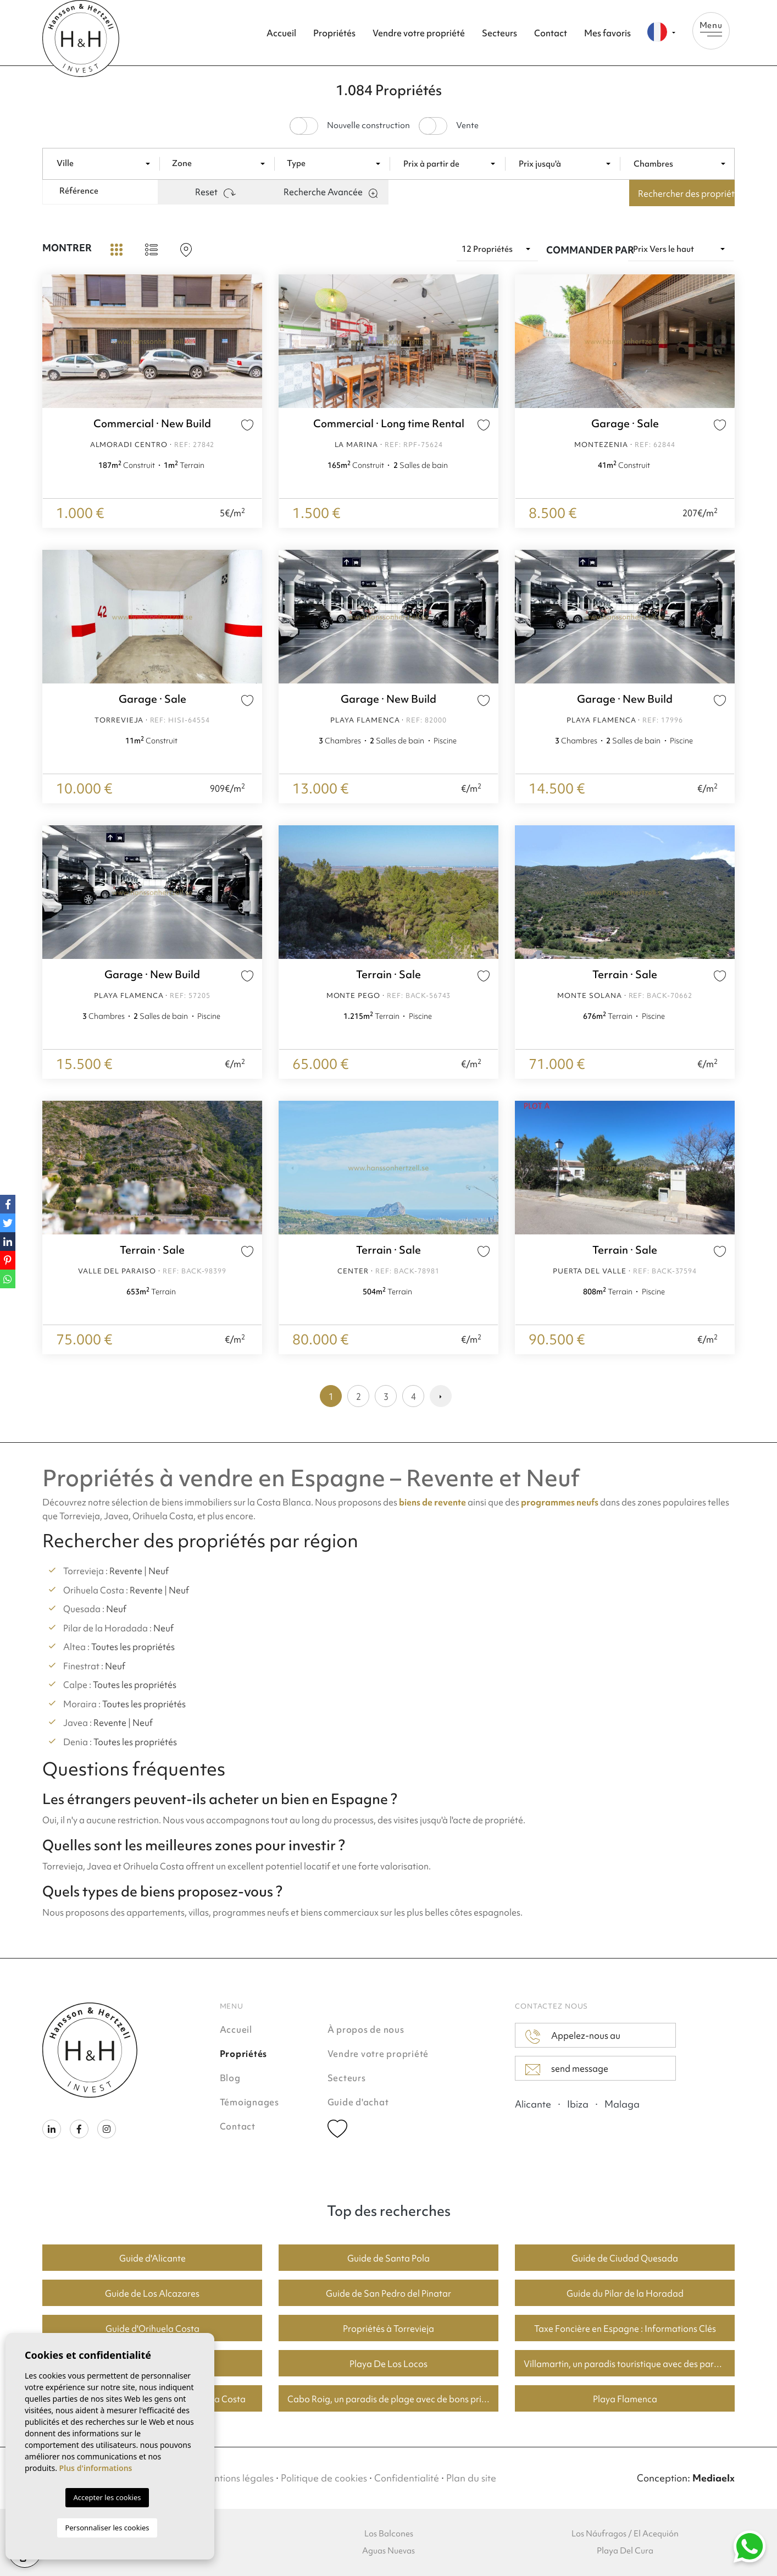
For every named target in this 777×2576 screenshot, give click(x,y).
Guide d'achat (358, 2102)
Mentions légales (237, 2478)
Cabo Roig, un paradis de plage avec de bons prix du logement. (392, 2399)
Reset (215, 192)
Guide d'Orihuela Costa (152, 2329)
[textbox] (108, 163)
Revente (125, 1571)
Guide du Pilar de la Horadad (625, 2293)
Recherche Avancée (331, 192)
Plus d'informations (95, 2468)
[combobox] (105, 163)
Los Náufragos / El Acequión (625, 2533)
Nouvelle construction (368, 126)
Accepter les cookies (107, 2497)
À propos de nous (366, 2029)
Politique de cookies (324, 2478)
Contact (550, 33)
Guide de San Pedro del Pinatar (388, 2293)
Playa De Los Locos (388, 2364)
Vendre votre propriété (419, 33)
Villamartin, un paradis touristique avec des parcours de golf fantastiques (629, 2364)
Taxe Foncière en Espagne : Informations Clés (625, 2329)
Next (251, 341)
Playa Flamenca (625, 2399)
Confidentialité (406, 2478)
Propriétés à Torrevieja (388, 2329)
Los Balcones (388, 2533)
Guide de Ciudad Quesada (624, 2258)
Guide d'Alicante (152, 2258)
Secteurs (499, 33)
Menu (711, 28)
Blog (230, 2078)
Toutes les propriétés (133, 1647)
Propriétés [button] (334, 33)
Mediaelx (713, 2478)
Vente (467, 126)
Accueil (281, 33)
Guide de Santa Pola (388, 2258)
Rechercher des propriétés (686, 193)
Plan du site (471, 2478)
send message (566, 2069)
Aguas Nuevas (388, 2550)
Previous (53, 341)
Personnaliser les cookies (107, 2528)
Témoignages (249, 2102)
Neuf (158, 1571)
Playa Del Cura (625, 2550)
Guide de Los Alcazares (152, 2293)
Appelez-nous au (572, 2036)
